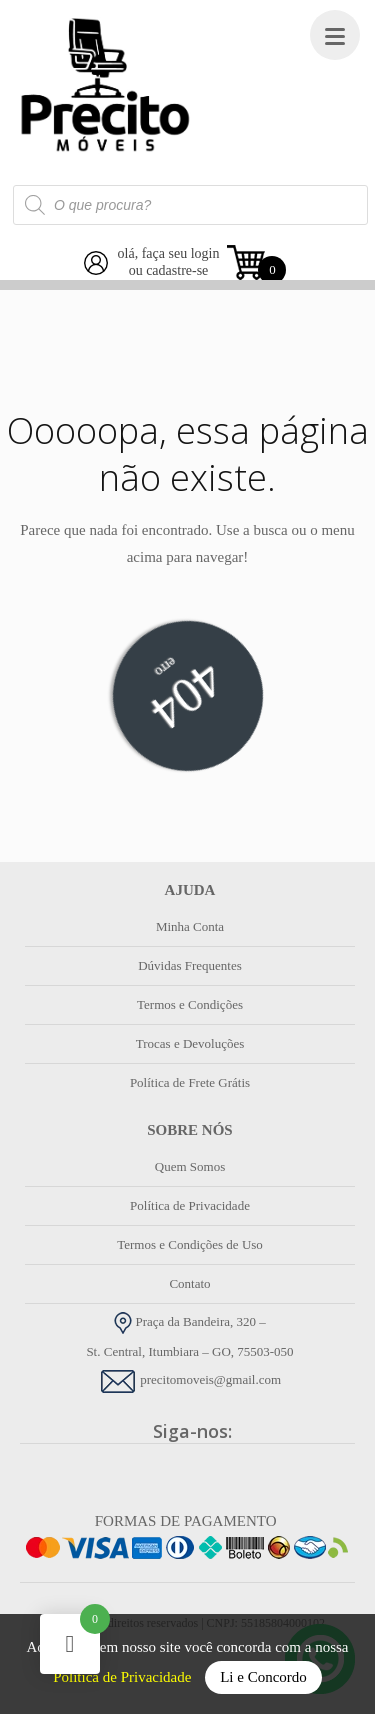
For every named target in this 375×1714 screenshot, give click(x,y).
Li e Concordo (263, 1677)
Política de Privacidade (124, 1677)
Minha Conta (190, 926)
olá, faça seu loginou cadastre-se (169, 262)
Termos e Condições (190, 1004)
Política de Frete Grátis (190, 1082)
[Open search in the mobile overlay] (190, 205)
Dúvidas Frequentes (190, 965)
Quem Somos (190, 1166)
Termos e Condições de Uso (190, 1244)
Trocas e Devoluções (190, 1043)
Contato (189, 1283)
